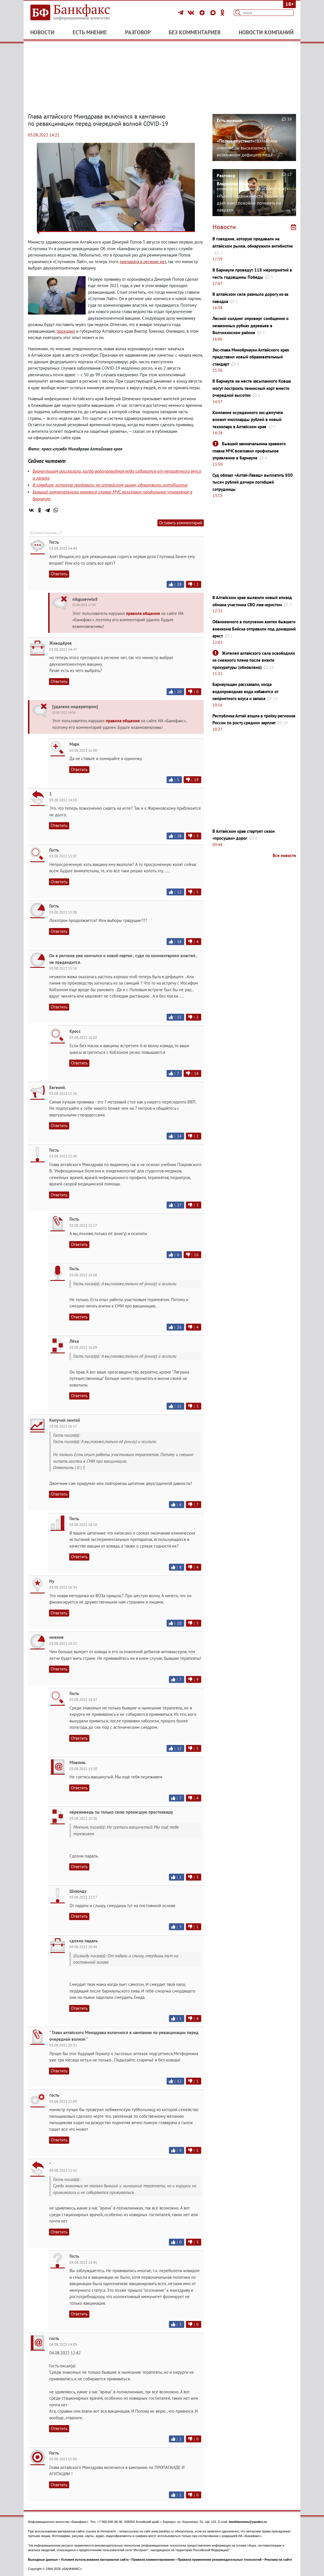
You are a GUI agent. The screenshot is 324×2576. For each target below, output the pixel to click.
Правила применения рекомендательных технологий (220, 2559)
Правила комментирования (153, 2559)
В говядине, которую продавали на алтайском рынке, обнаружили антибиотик (110, 485)
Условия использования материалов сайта (95, 2559)
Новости (42, 32)
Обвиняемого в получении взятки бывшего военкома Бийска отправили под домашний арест (254, 629)
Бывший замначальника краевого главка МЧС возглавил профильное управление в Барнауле (249, 451)
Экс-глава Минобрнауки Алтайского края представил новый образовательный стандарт (250, 357)
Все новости (284, 855)
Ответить (59, 574)
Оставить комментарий (180, 522)
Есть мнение (90, 32)
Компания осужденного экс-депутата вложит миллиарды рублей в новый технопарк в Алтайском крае (247, 419)
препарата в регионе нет (143, 261)
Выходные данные (43, 2559)
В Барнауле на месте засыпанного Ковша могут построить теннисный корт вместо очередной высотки (251, 388)
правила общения (143, 613)
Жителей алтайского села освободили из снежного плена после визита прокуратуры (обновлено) (253, 660)
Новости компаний (266, 32)
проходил (65, 331)
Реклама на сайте (278, 2559)
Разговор (138, 32)
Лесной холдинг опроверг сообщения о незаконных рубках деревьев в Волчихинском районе (250, 325)
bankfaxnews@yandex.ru (248, 2521)
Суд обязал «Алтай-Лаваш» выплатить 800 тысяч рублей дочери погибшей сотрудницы (252, 482)
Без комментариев (195, 32)
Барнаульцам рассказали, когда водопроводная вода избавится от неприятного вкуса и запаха (245, 691)
